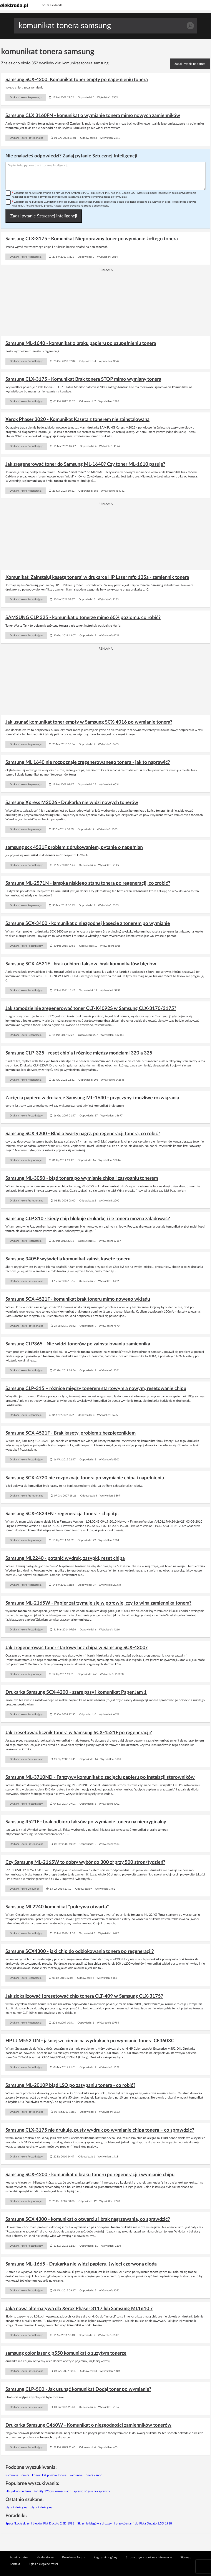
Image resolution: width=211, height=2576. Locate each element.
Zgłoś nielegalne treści (43, 2564)
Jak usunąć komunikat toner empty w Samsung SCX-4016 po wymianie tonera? (88, 722)
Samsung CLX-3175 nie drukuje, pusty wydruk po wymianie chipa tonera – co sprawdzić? (99, 2130)
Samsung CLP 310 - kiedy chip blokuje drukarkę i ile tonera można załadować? (87, 1218)
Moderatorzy (45, 2557)
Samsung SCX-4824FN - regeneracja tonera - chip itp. (62, 1513)
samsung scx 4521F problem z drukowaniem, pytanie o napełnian (74, 847)
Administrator (19, 2557)
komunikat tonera (17, 2475)
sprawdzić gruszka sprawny (92, 2491)
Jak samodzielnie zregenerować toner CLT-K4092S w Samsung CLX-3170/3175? (90, 1008)
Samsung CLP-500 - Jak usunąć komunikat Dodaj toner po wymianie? (78, 2389)
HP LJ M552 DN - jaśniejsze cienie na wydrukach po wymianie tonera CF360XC (89, 2040)
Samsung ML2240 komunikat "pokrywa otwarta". (57, 1906)
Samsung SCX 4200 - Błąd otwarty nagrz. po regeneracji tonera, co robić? (82, 1133)
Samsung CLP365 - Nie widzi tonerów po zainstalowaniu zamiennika (77, 1343)
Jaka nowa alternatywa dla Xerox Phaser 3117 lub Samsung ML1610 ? (79, 2308)
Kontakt (15, 2564)
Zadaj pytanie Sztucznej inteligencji (43, 216)
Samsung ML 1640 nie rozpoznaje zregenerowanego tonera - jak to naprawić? (87, 762)
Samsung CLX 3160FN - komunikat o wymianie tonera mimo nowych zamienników (92, 115)
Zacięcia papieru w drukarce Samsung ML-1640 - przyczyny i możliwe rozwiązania (92, 1097)
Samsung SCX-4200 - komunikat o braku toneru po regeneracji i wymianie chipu (89, 2174)
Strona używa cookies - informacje (149, 2557)
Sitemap (185, 2557)
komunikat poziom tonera (49, 2475)
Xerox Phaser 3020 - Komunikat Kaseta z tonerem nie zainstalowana (77, 419)
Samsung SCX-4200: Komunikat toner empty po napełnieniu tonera (76, 79)
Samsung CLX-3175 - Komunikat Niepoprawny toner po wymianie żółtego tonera (91, 238)
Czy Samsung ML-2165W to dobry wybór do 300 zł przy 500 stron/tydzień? (85, 1862)
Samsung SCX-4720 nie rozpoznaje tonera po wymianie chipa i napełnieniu (84, 1477)
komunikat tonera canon (86, 2475)
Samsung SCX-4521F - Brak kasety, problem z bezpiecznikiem (70, 1433)
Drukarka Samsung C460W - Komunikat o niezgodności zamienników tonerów (88, 2425)
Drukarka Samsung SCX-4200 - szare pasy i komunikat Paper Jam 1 (76, 1692)
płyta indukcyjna (16, 2507)
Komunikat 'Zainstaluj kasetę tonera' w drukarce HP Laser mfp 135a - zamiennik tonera (97, 577)
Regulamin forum (73, 2557)
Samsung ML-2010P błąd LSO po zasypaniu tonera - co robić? (70, 2085)
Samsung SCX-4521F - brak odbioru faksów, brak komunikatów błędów (80, 963)
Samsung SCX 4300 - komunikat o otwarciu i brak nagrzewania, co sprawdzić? (87, 2219)
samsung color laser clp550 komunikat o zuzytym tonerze (65, 2353)
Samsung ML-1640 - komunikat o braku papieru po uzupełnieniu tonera (80, 343)
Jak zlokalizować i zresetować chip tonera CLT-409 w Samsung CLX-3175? (84, 1996)
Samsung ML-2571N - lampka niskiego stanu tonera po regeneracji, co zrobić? (87, 883)
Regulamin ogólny (105, 2557)
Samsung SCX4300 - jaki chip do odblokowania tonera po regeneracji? (79, 1951)
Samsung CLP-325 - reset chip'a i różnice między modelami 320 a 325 (78, 1053)
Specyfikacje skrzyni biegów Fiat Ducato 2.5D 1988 (39, 2523)
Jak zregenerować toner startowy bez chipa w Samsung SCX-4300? (76, 1647)
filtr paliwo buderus (18, 2491)
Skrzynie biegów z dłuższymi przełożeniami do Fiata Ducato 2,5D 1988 (124, 2523)
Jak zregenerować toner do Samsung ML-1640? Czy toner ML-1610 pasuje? (85, 464)
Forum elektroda (51, 5)
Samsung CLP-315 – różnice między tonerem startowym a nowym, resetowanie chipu (95, 1388)
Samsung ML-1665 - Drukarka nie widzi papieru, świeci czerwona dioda (81, 2264)
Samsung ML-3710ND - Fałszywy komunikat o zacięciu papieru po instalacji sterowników (100, 1777)
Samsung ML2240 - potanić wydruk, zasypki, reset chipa (65, 1558)
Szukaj (190, 26)
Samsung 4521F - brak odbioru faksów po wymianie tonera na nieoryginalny (85, 1821)
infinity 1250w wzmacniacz (52, 2491)
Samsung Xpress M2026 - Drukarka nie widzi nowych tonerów (71, 802)
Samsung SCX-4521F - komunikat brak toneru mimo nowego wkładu (77, 1299)
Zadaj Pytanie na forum (190, 63)
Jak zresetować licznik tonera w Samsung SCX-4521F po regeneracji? (78, 1732)
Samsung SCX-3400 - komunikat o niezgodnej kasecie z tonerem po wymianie (87, 923)
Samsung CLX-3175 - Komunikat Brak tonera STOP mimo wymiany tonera (83, 379)
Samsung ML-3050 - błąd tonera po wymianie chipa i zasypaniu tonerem (81, 1178)
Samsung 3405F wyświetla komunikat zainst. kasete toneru (67, 1258)
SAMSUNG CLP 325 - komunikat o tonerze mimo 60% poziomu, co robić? (83, 617)
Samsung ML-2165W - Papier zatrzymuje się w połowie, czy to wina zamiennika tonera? (98, 1603)
